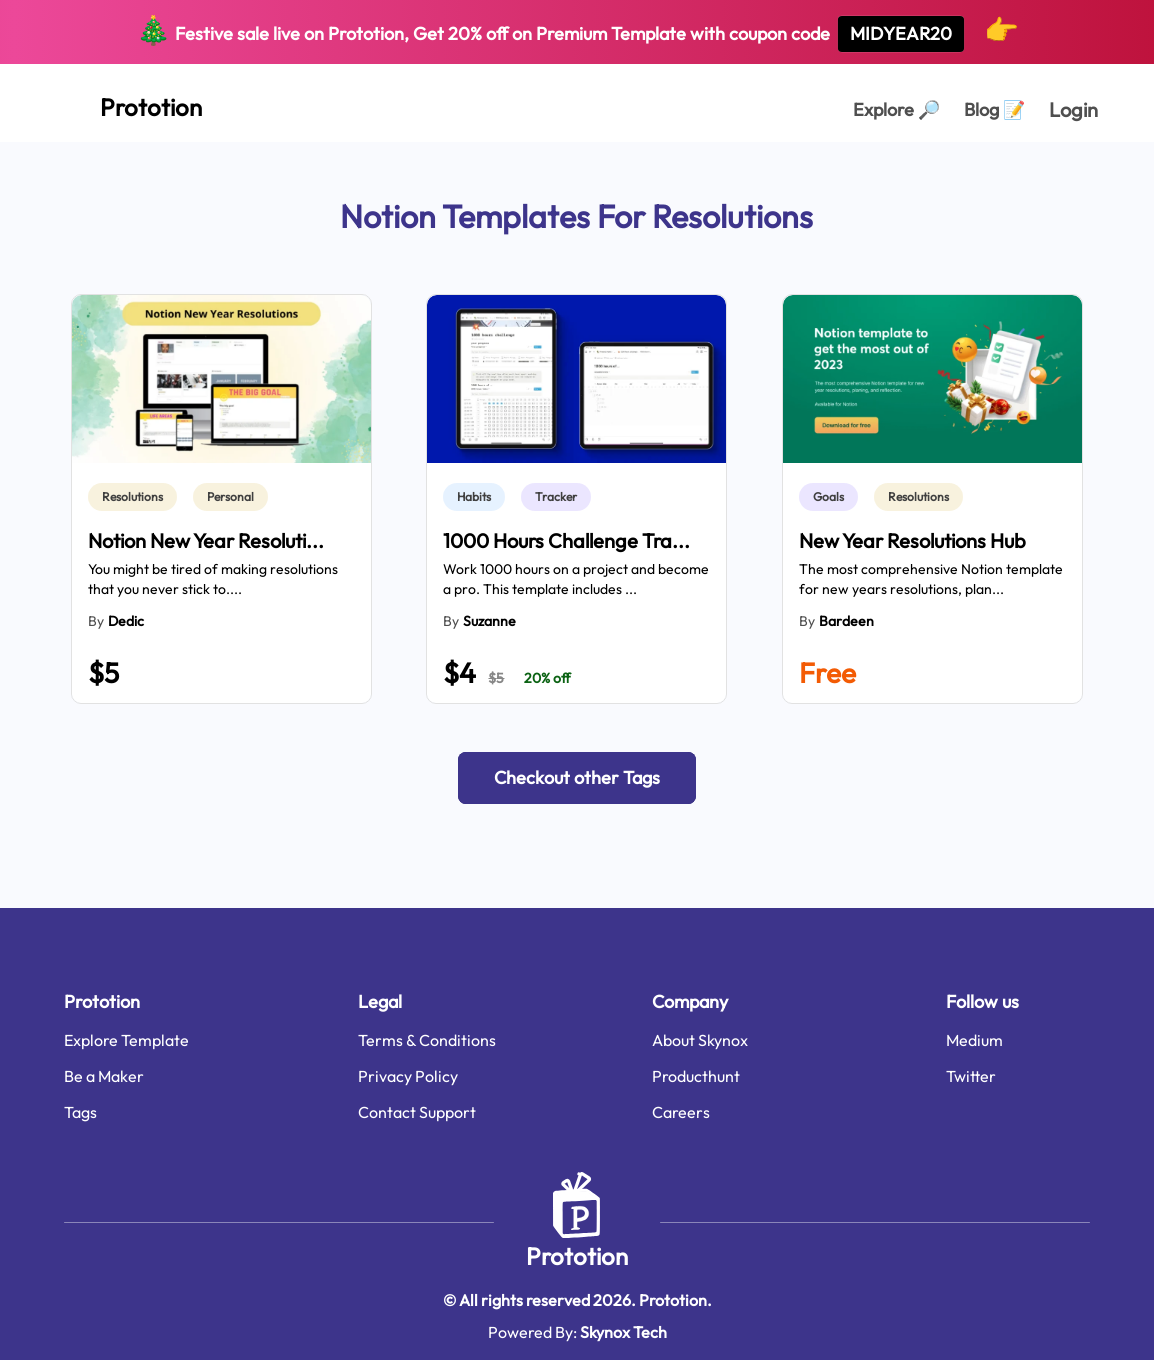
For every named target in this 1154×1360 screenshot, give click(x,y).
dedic (126, 621)
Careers (681, 1112)
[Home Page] (129, 103)
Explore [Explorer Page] (896, 109)
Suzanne (489, 621)
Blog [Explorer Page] (994, 109)
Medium (974, 1040)
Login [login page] (1073, 109)
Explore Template (126, 1040)
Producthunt (696, 1076)
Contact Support (417, 1112)
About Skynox (700, 1040)
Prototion (577, 1256)
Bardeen (846, 621)
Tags (80, 1112)
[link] (136, 497)
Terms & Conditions (427, 1040)
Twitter (971, 1076)
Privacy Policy (408, 1076)
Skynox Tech (623, 1332)
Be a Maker (104, 1076)
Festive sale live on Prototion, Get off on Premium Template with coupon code (577, 32)
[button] (577, 778)
